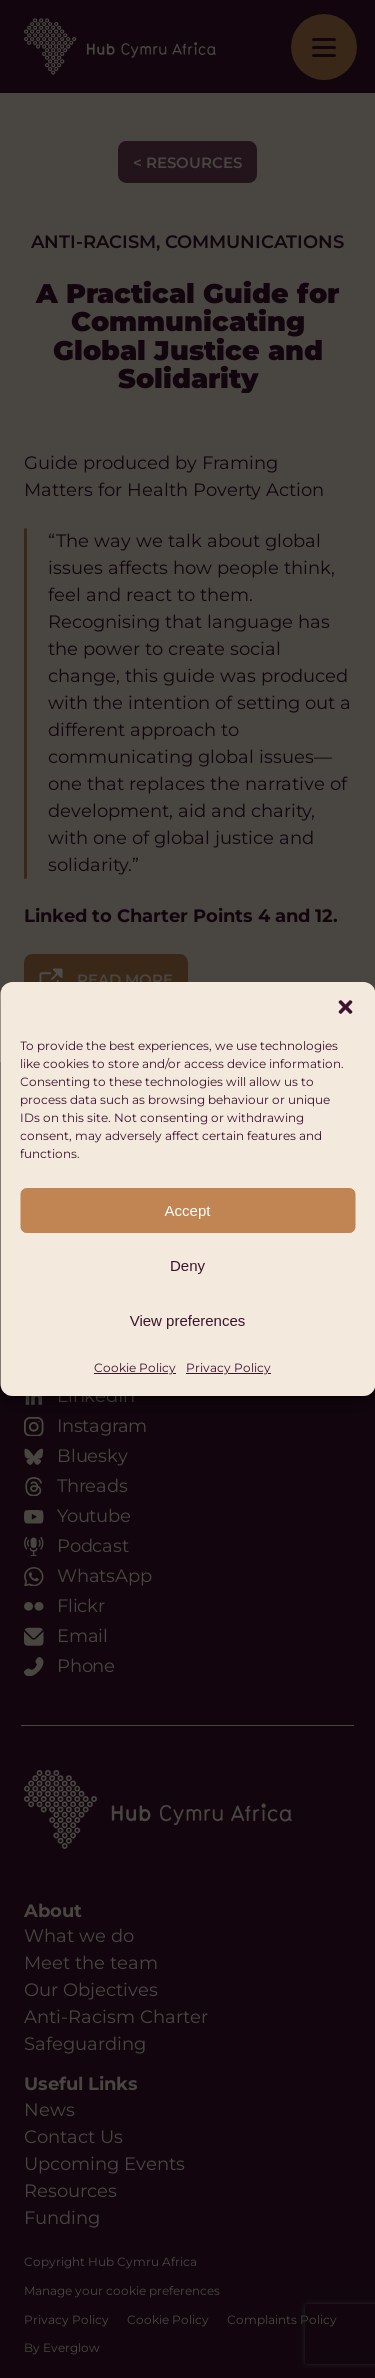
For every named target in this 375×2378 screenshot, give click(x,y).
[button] (345, 1007)
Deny (187, 1265)
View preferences (188, 1320)
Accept (188, 1210)
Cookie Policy (135, 1367)
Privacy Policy (228, 1367)
